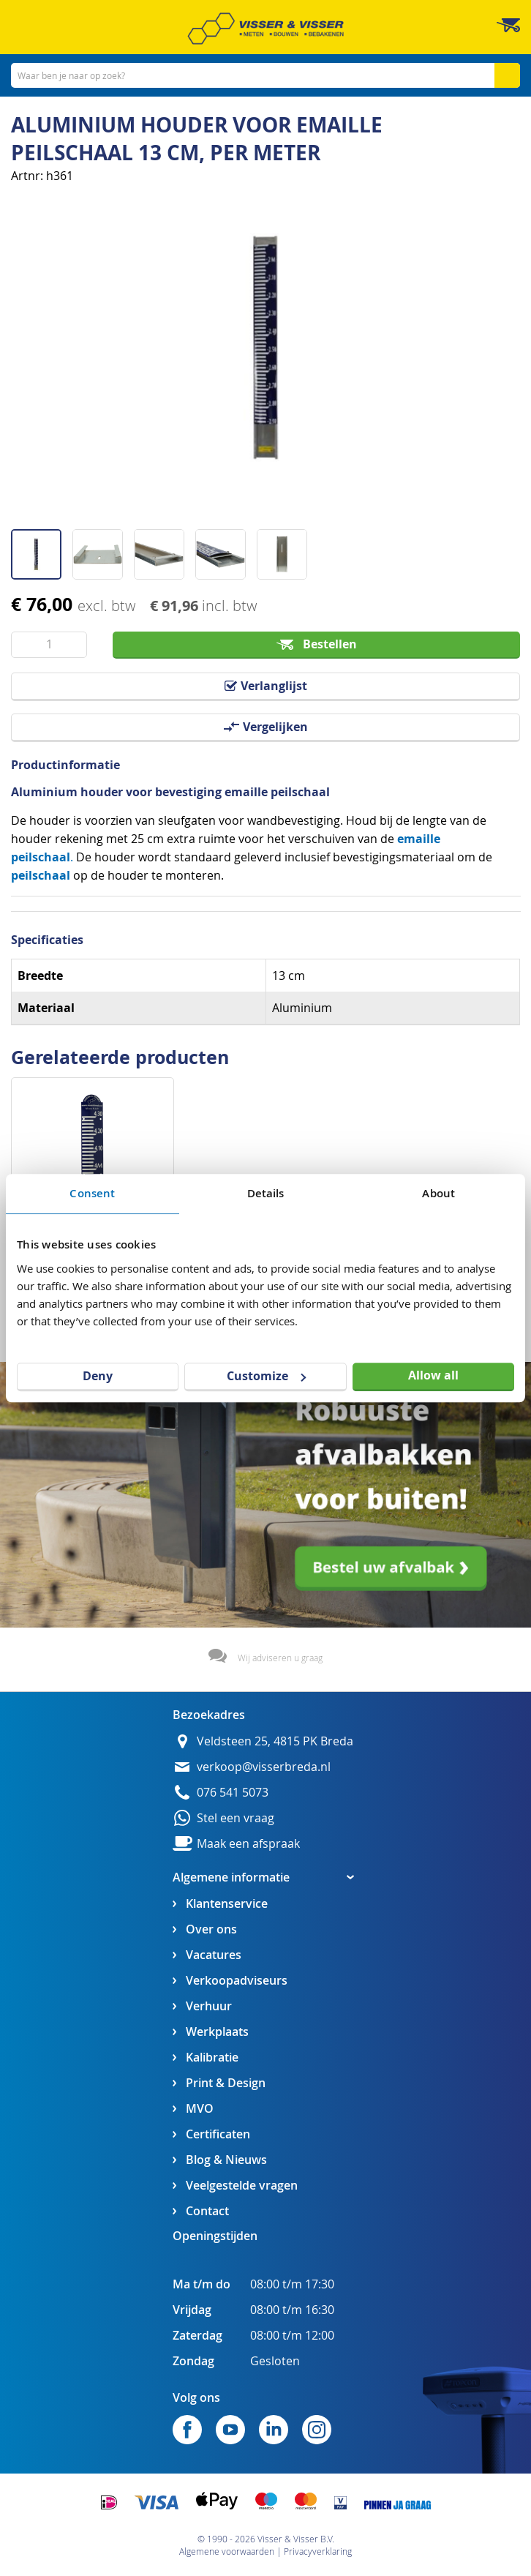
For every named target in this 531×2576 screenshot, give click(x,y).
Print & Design (226, 2083)
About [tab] (438, 1193)
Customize (266, 1376)
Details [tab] (266, 1193)
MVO (200, 2108)
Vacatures (213, 1955)
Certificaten (218, 2134)
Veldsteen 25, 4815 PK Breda (275, 1741)
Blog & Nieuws (226, 2160)
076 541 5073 (232, 1792)
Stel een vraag (235, 1818)
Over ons (211, 1929)
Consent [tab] (92, 1193)
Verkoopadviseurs (236, 1980)
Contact (207, 2211)
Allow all (433, 1375)
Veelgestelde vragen (242, 2185)
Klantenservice (227, 1904)
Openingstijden (215, 2236)
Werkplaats (217, 2032)
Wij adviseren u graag (280, 1657)
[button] (41, 549)
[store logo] (265, 28)
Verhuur (209, 2006)
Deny (98, 1376)
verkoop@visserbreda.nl (264, 1767)
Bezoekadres (209, 1715)
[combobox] (265, 75)
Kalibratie (212, 2057)
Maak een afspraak (248, 1844)
